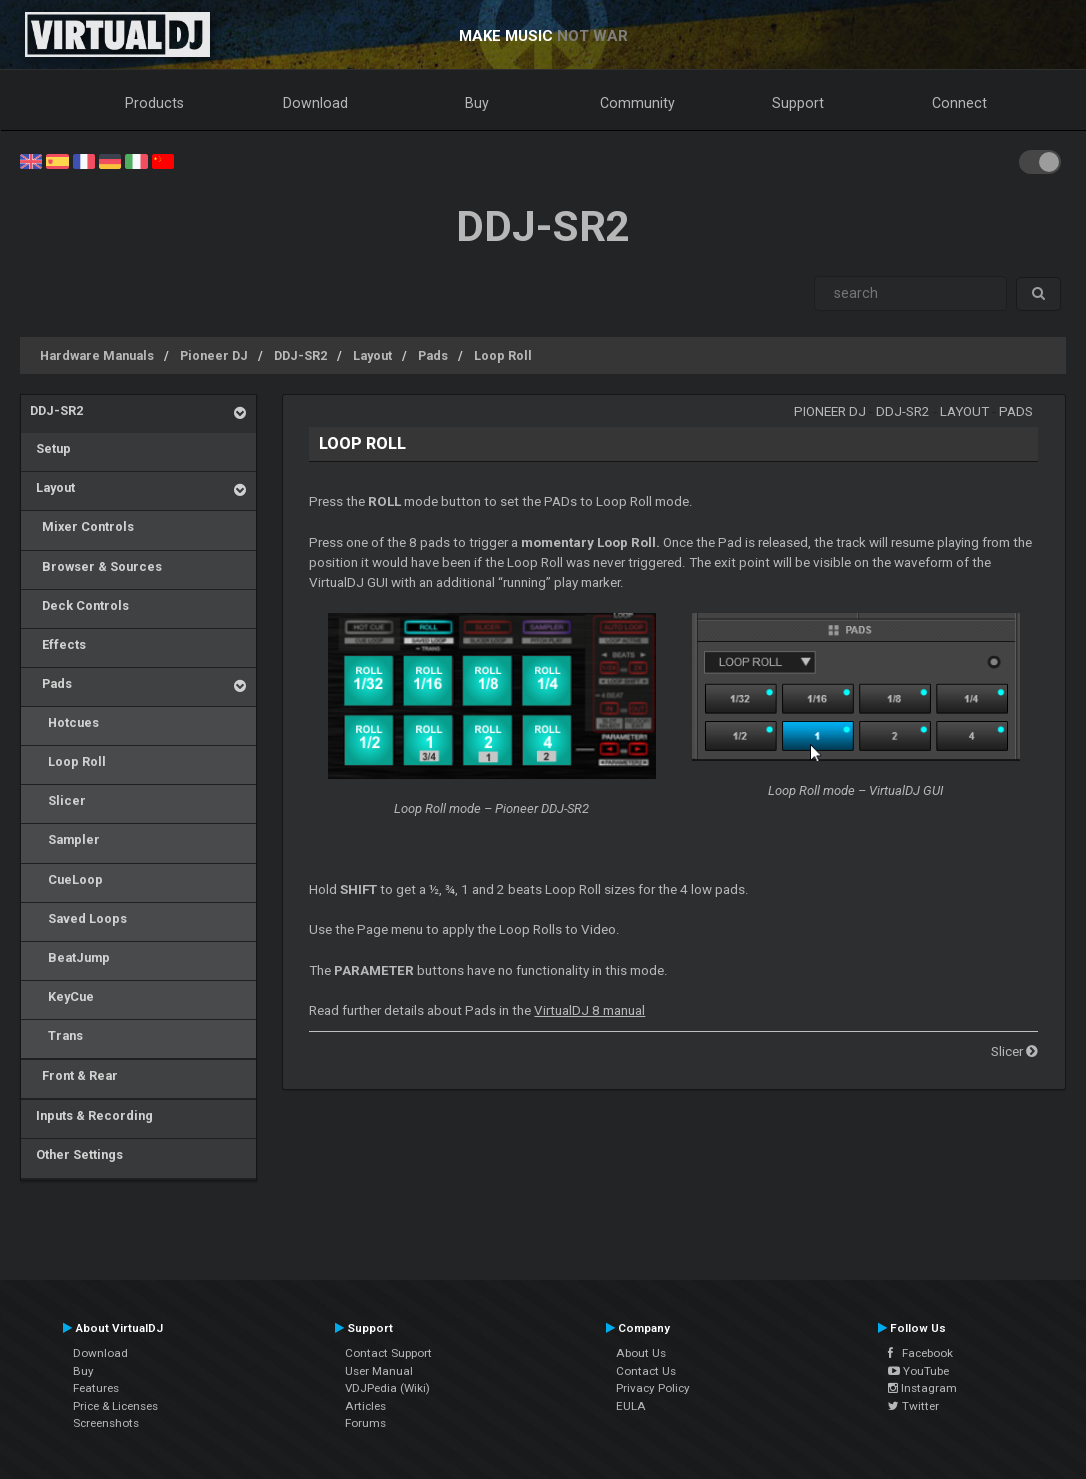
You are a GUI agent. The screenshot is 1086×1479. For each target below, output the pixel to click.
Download (315, 103)
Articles (365, 1406)
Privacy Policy (653, 1388)
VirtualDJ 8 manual (589, 1010)
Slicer (58, 800)
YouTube (918, 1371)
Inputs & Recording (91, 1115)
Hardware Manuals (97, 355)
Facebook (920, 1353)
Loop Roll (503, 355)
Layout (372, 355)
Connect (959, 103)
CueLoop (66, 879)
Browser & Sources (96, 566)
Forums (365, 1423)
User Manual (379, 1371)
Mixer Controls (82, 526)
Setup (50, 448)
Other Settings (76, 1154)
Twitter (913, 1406)
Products (154, 103)
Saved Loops (78, 918)
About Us (641, 1353)
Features (96, 1388)
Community (637, 103)
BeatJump (70, 957)
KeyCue (62, 996)
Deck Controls (79, 605)
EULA (631, 1406)
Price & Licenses (115, 1406)
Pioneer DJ (214, 355)
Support (798, 103)
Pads (433, 355)
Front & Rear (74, 1075)
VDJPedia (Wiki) (387, 1388)
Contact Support (388, 1353)
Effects (58, 644)
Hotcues (64, 722)
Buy (477, 103)
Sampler (65, 839)
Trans (56, 1035)
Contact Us (646, 1371)
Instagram (922, 1388)
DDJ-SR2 (300, 355)
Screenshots (106, 1423)
